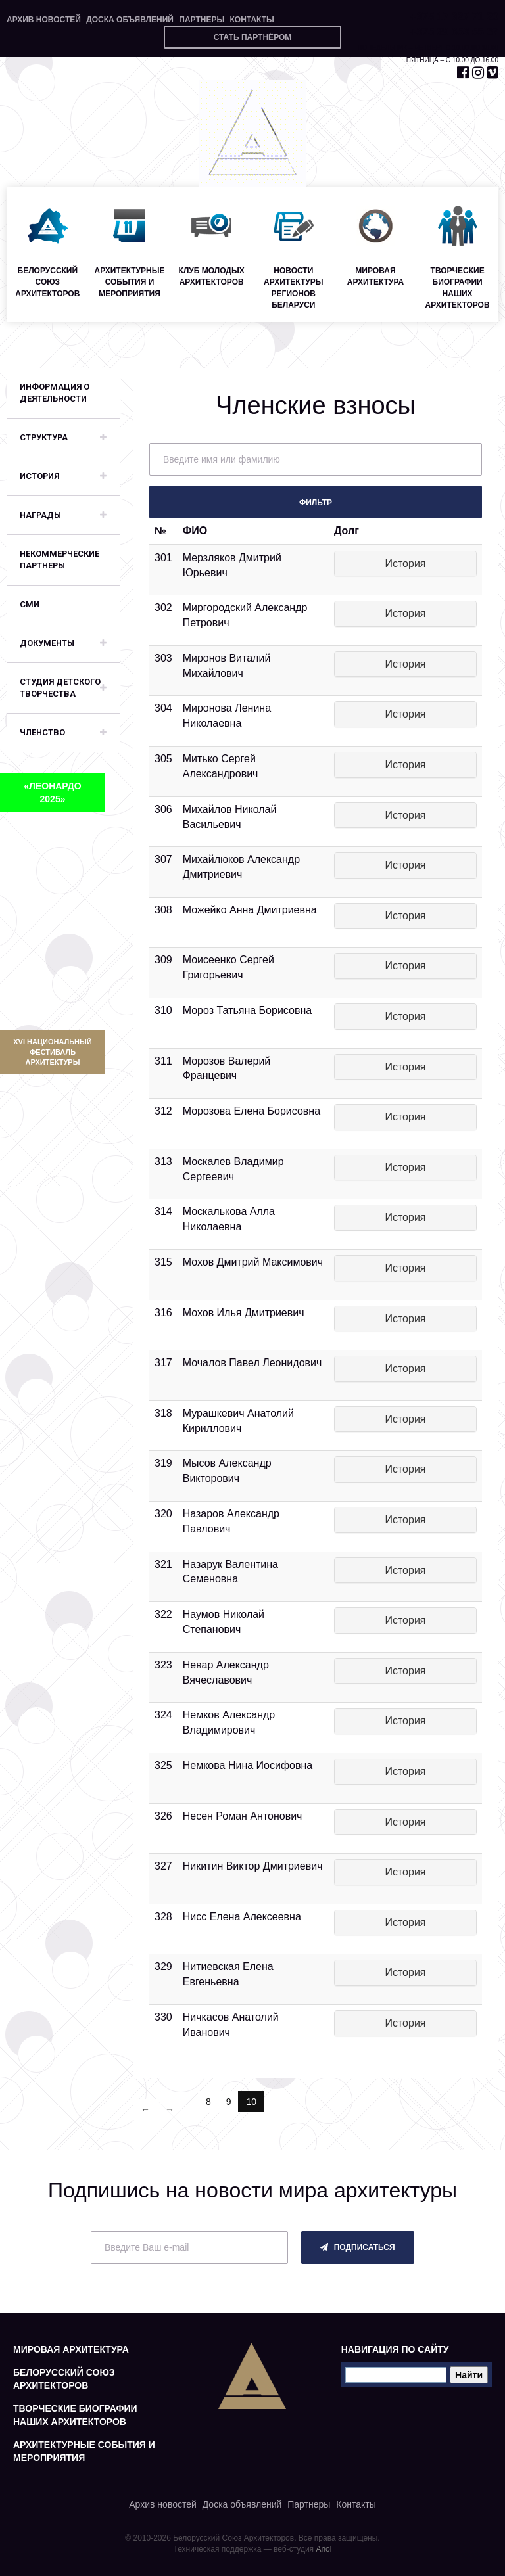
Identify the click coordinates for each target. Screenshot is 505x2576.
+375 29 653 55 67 (454, 31)
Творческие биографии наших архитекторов (75, 2415)
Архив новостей (44, 19)
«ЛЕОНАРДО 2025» (52, 792)
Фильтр (315, 502)
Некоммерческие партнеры (59, 559)
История (405, 563)
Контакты (251, 19)
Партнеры (201, 19)
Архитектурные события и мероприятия (84, 2451)
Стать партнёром (253, 37)
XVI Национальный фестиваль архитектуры (52, 1052)
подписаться (357, 2247)
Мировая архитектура (71, 2349)
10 (255, 2100)
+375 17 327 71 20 (454, 16)
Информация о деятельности (54, 392)
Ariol (323, 2549)
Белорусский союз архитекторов (64, 2379)
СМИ (29, 604)
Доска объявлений (130, 19)
